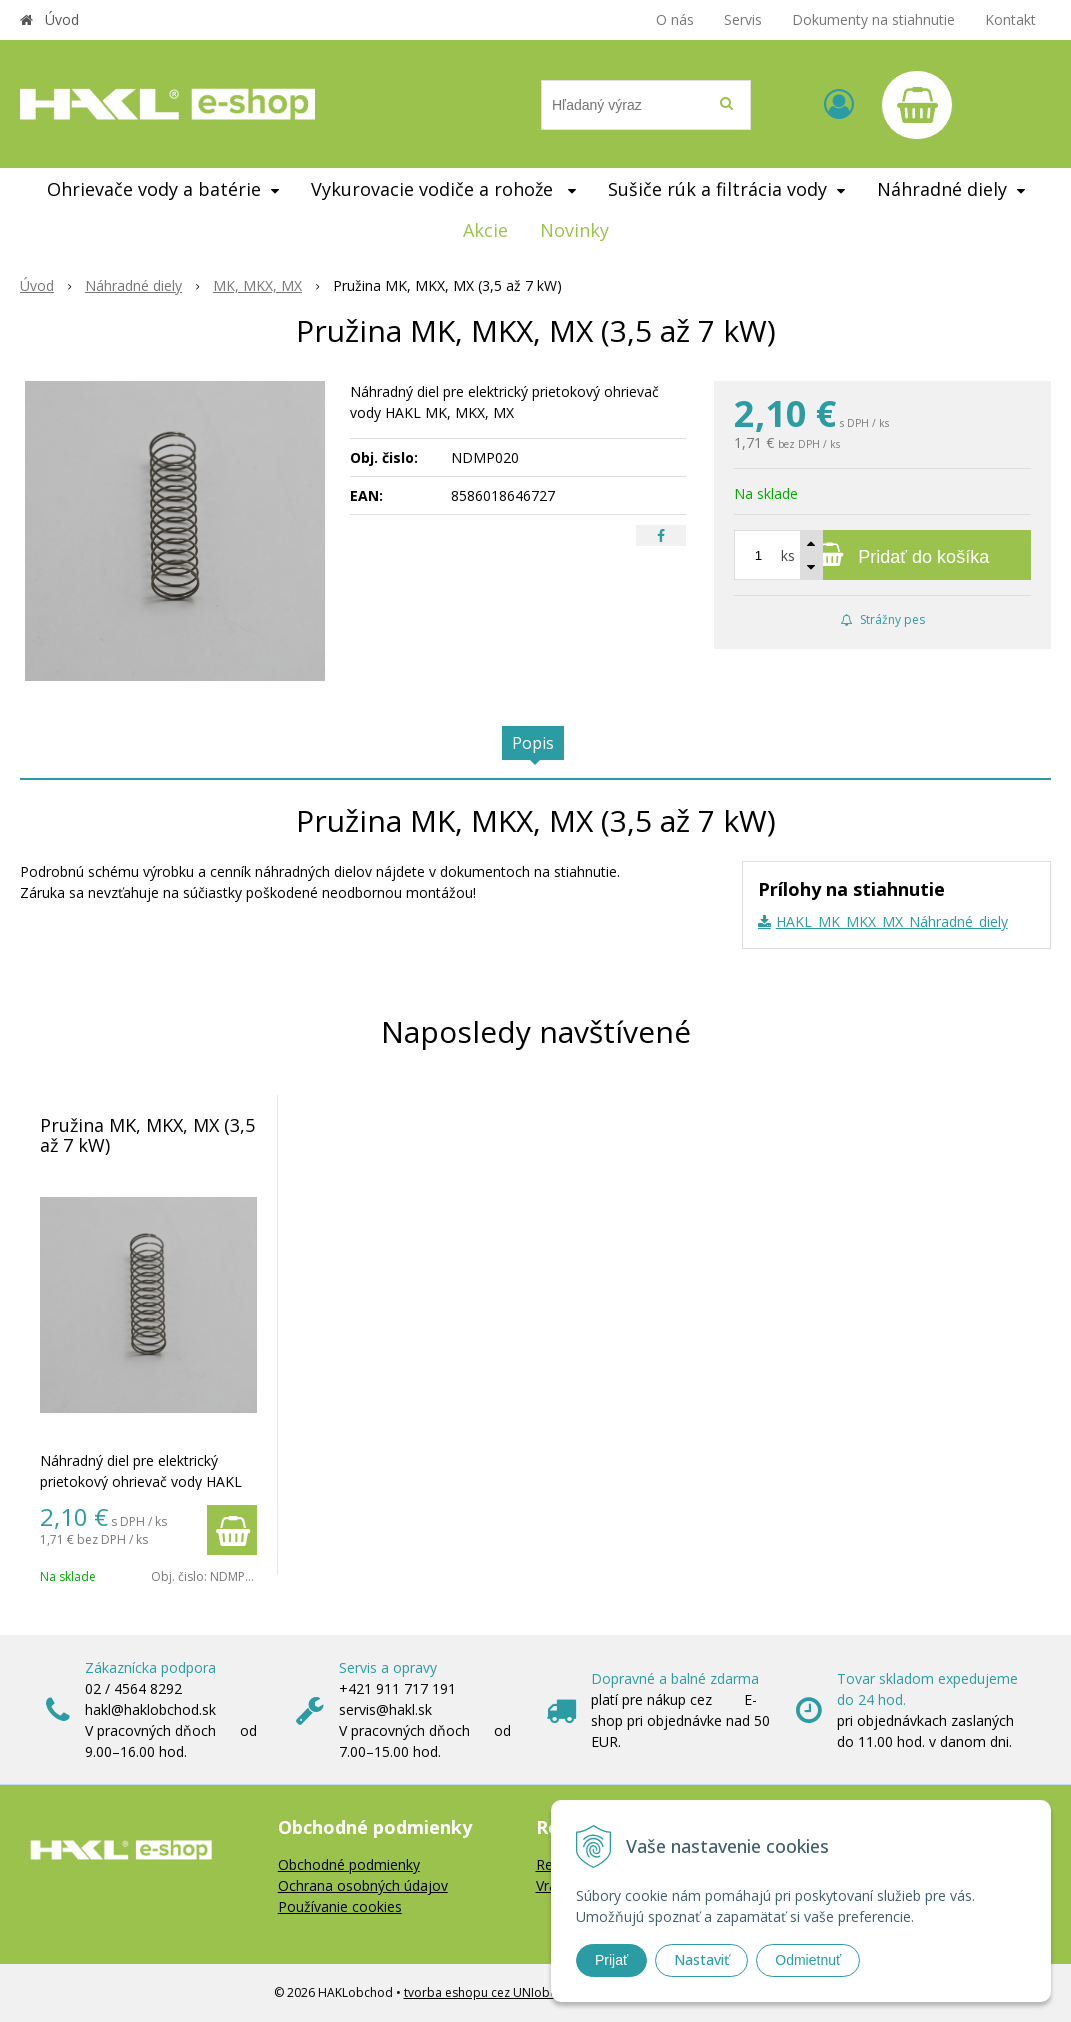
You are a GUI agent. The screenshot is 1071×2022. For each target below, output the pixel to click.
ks (788, 555)
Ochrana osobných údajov (363, 1885)
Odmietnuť (808, 1960)
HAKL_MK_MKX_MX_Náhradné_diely (892, 921)
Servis (743, 19)
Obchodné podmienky (349, 1864)
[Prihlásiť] (839, 103)
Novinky (574, 230)
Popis (533, 743)
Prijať (611, 1960)
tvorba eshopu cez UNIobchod (491, 1992)
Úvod (62, 19)
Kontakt (1010, 19)
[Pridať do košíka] (882, 555)
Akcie (485, 230)
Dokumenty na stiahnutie (873, 19)
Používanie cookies (340, 1906)
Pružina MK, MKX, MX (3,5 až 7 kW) (147, 1135)
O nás (675, 19)
